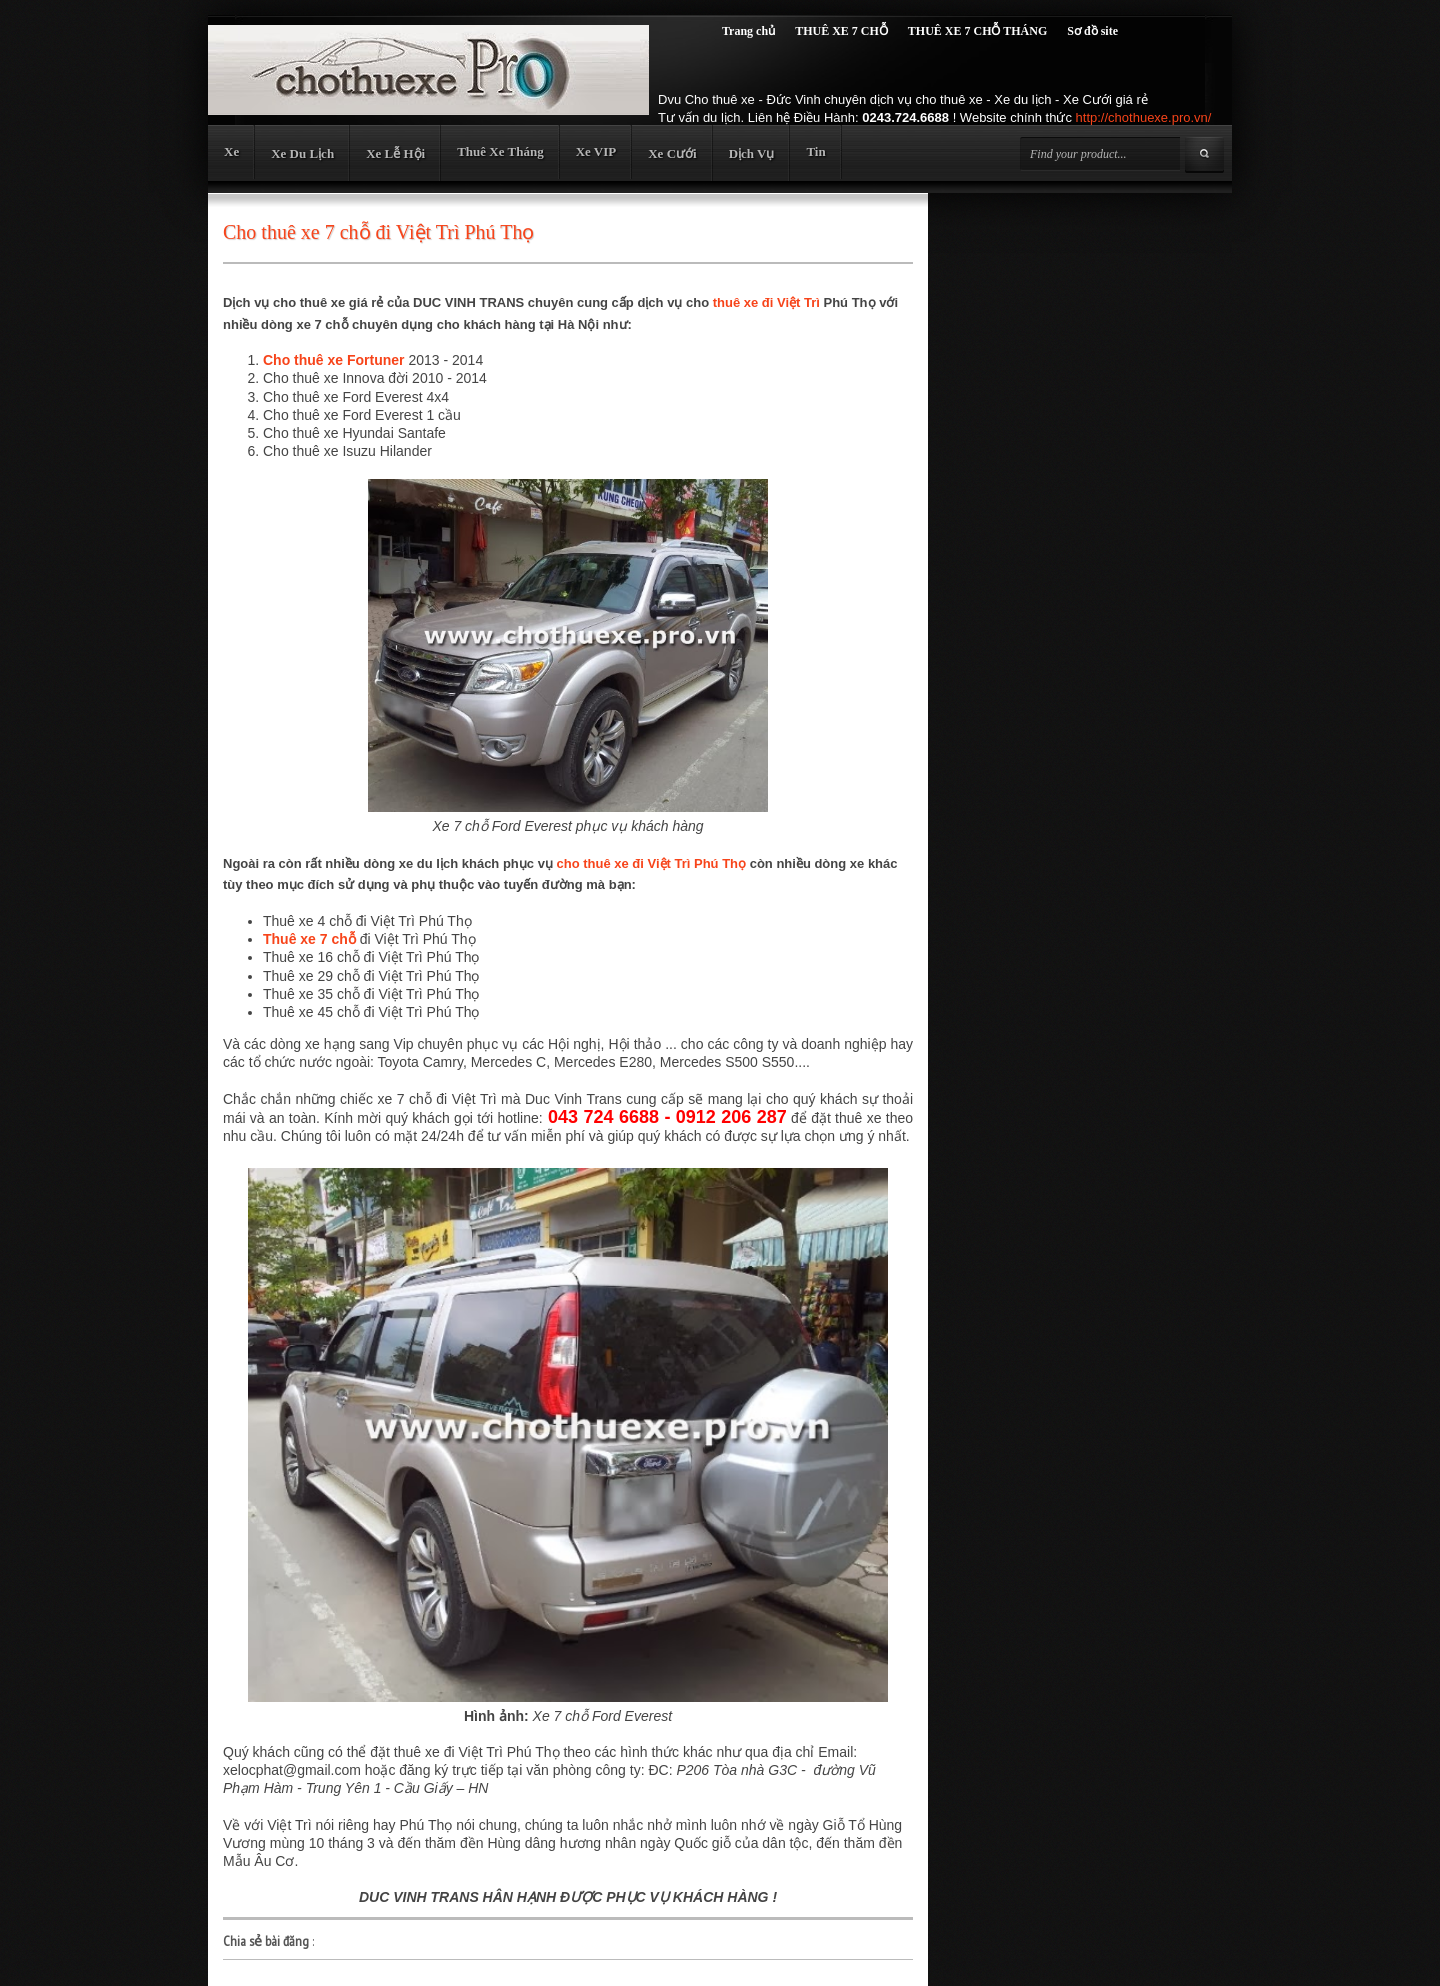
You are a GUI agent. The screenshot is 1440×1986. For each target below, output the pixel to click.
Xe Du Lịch (302, 153)
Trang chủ (748, 31)
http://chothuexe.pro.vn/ (1144, 117)
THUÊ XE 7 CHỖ (841, 31)
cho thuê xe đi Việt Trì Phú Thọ (651, 863)
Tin (815, 151)
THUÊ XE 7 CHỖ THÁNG (977, 31)
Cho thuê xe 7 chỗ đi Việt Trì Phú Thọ (378, 232)
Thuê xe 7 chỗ (309, 939)
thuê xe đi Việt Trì (766, 302)
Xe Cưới (672, 153)
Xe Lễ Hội (395, 153)
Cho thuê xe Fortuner (334, 360)
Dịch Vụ (752, 153)
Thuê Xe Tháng (500, 151)
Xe (231, 151)
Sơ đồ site (1092, 31)
